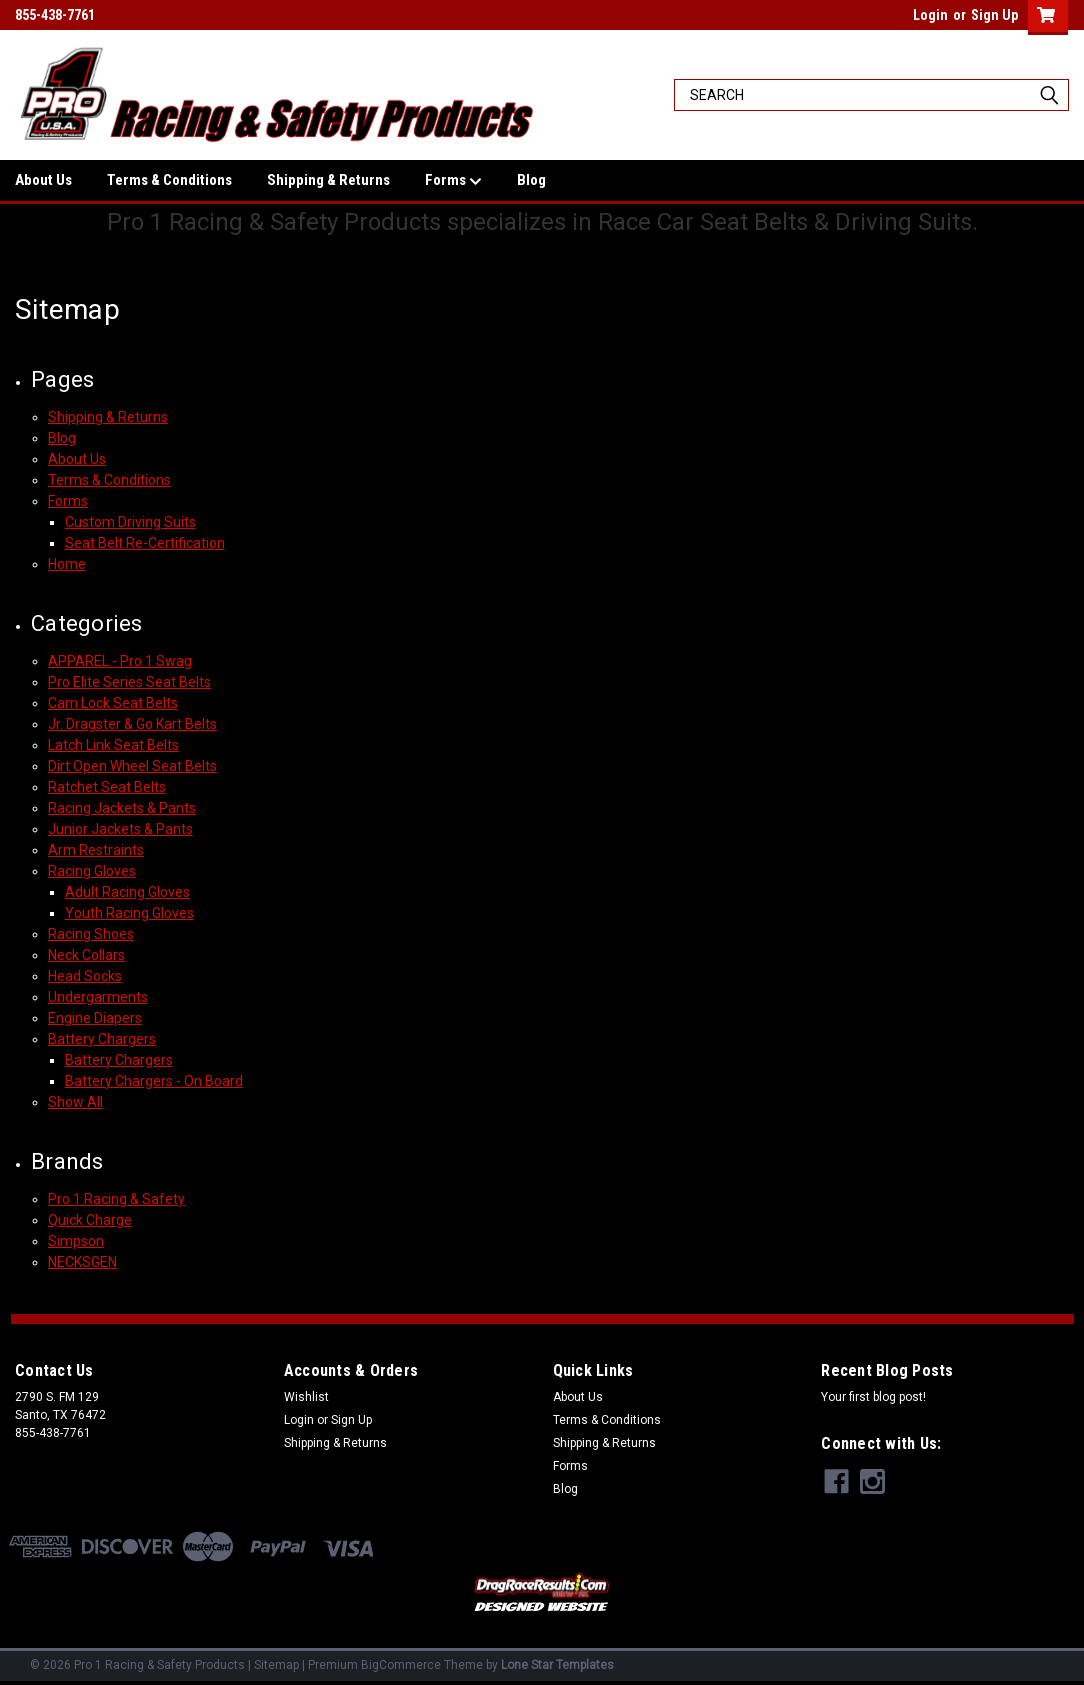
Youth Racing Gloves (129, 913)
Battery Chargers (102, 1039)
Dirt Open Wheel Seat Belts (132, 766)
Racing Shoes (91, 934)
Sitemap (276, 1665)
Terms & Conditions (169, 180)
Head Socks (85, 976)
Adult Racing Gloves (127, 892)
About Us (43, 180)
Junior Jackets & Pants (120, 829)
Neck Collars (86, 955)
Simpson (76, 1241)
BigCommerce (401, 1665)
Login (930, 15)
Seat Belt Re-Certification (145, 543)
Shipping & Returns (328, 180)
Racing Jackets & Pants (122, 808)
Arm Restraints (96, 850)
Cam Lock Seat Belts (113, 703)
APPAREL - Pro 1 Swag (120, 661)
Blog (531, 180)
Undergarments (98, 997)
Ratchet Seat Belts (107, 787)
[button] (542, 1593)
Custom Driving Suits (130, 522)
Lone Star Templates (557, 1665)
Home (67, 564)
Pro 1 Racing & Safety (116, 1199)
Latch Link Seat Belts (113, 745)
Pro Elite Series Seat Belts (129, 682)
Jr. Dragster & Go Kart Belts (132, 724)
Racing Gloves (92, 871)
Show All (75, 1102)
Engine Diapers (95, 1018)
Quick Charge (90, 1220)
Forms (453, 181)
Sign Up (994, 15)
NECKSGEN (82, 1262)
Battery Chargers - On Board (154, 1081)
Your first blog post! (873, 1397)
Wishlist (306, 1397)
